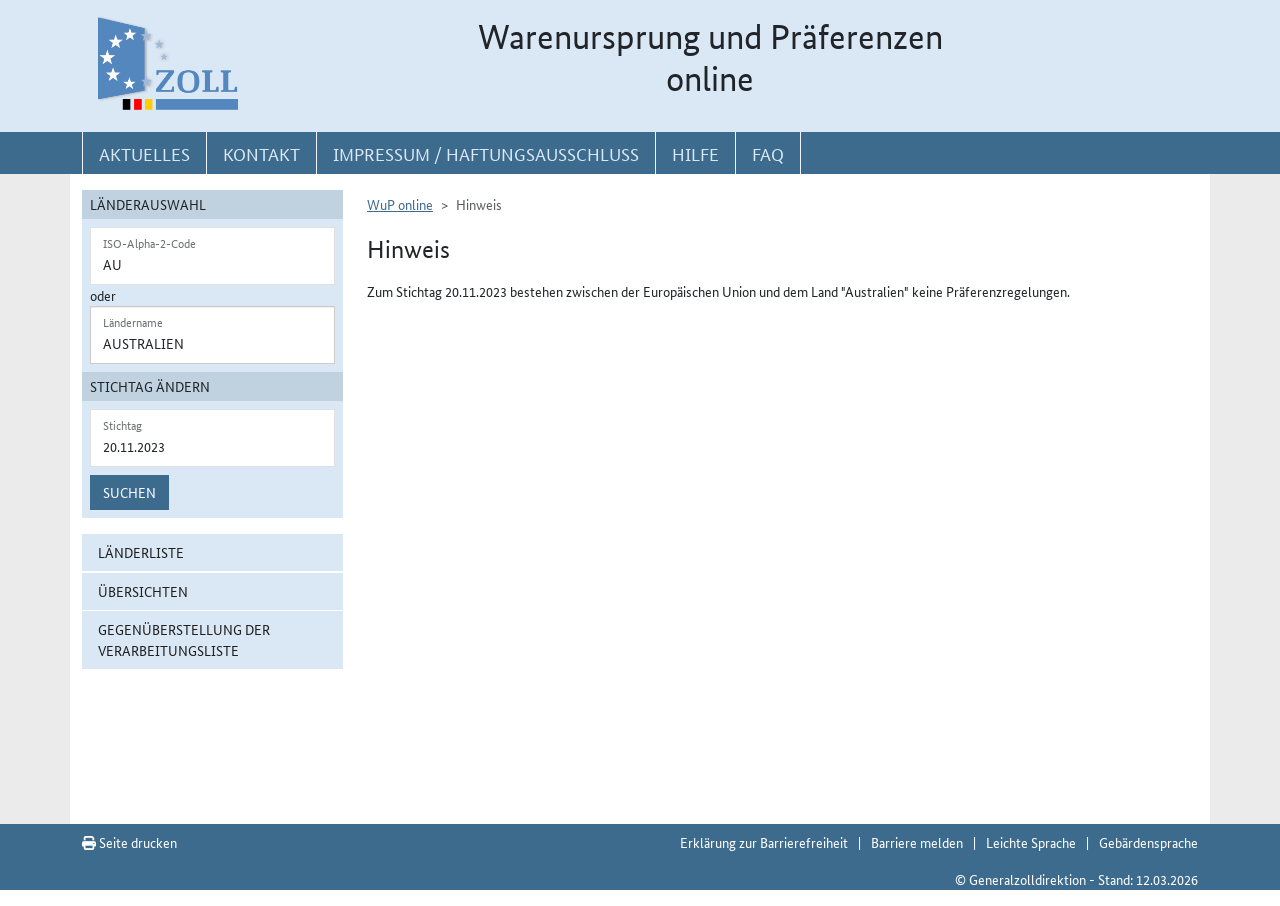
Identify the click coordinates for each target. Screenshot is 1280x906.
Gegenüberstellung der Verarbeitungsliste (184, 639)
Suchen (129, 492)
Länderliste (141, 552)
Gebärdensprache (1148, 842)
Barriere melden (917, 842)
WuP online (400, 204)
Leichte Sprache (1031, 842)
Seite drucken (129, 842)
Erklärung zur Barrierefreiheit (764, 842)
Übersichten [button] (143, 591)
